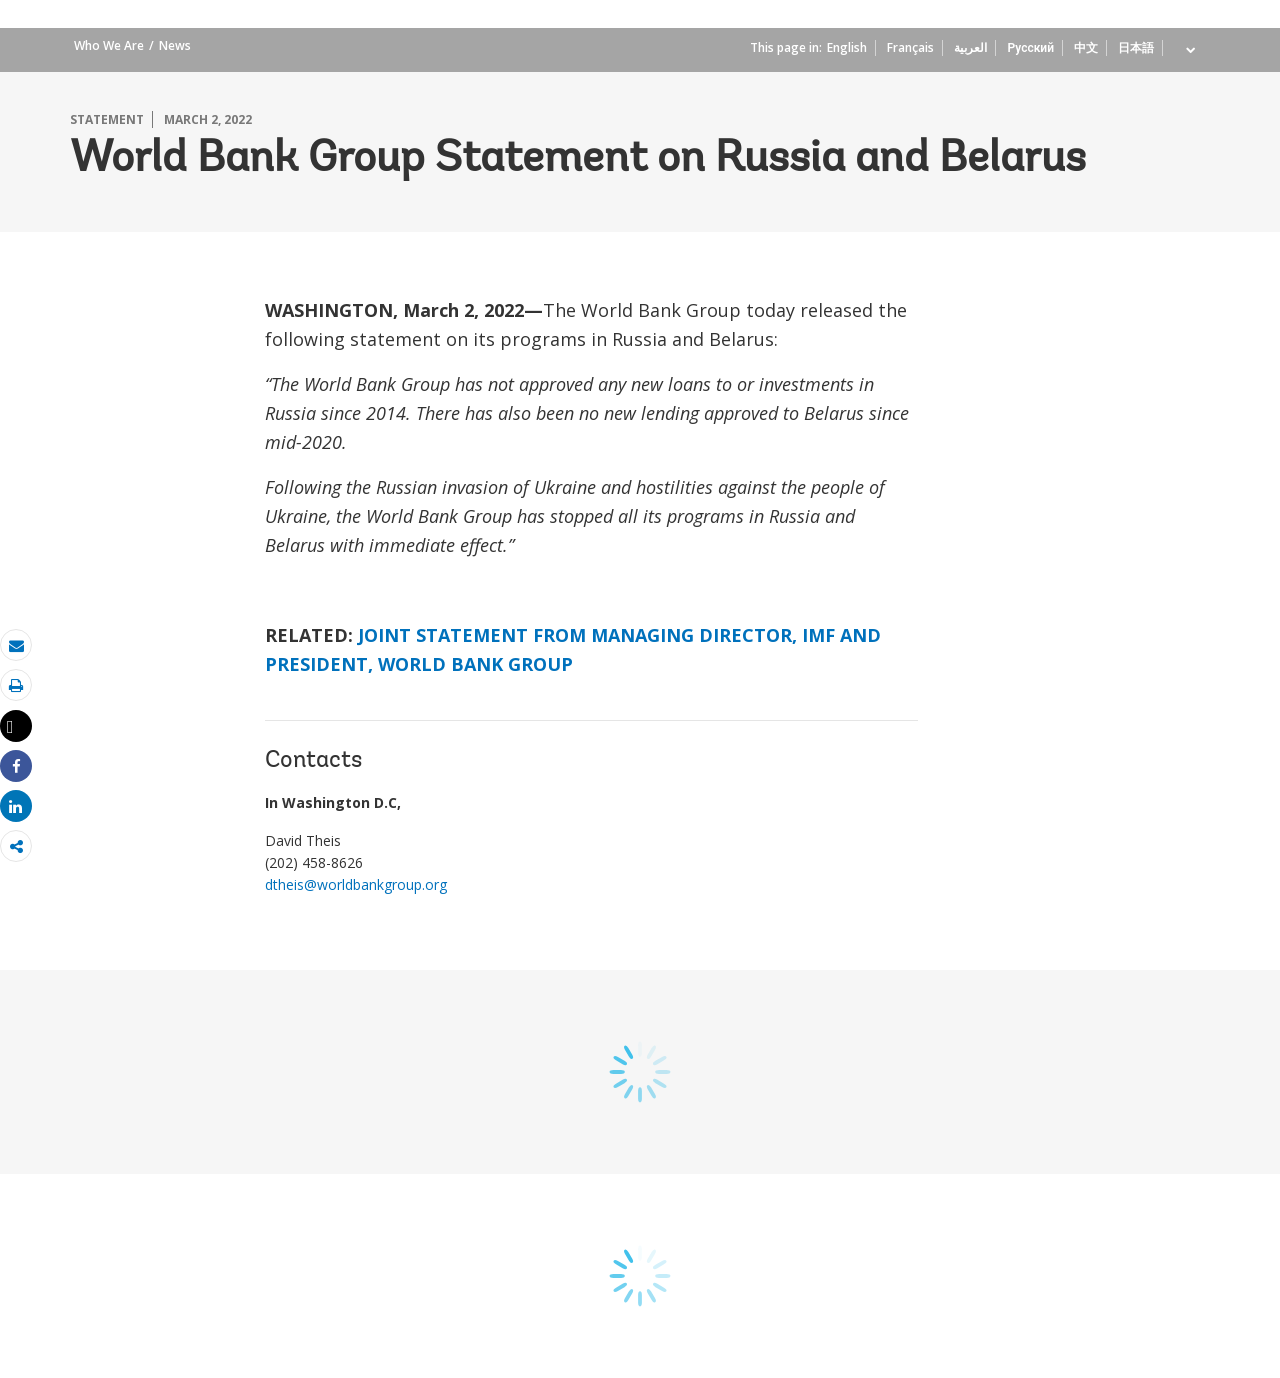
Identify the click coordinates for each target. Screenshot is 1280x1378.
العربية (970, 47)
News (175, 45)
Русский (1030, 47)
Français (910, 47)
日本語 (1136, 47)
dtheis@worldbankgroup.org (356, 884)
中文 (1086, 47)
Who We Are (109, 45)
